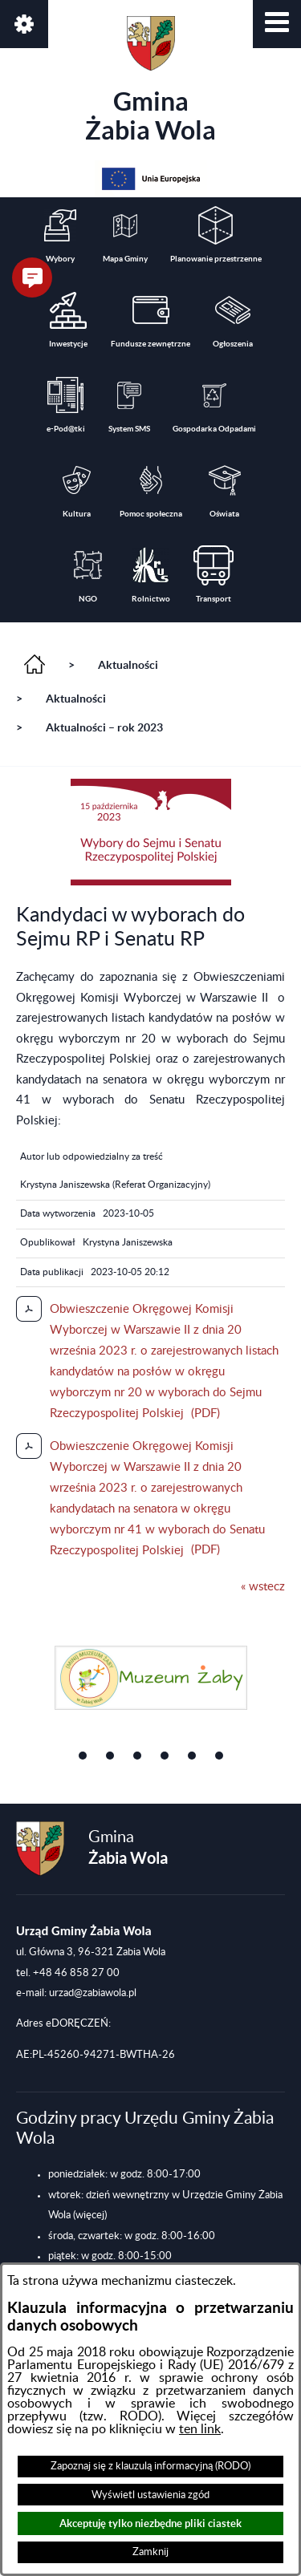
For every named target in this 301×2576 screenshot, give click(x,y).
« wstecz (263, 1587)
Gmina (150, 80)
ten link (200, 2429)
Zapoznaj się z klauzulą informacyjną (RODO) (150, 2466)
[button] (277, 24)
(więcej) (90, 2215)
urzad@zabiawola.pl (92, 1993)
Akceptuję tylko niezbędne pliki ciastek (150, 2523)
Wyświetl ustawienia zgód (150, 2495)
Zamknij (150, 2552)
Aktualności (128, 664)
